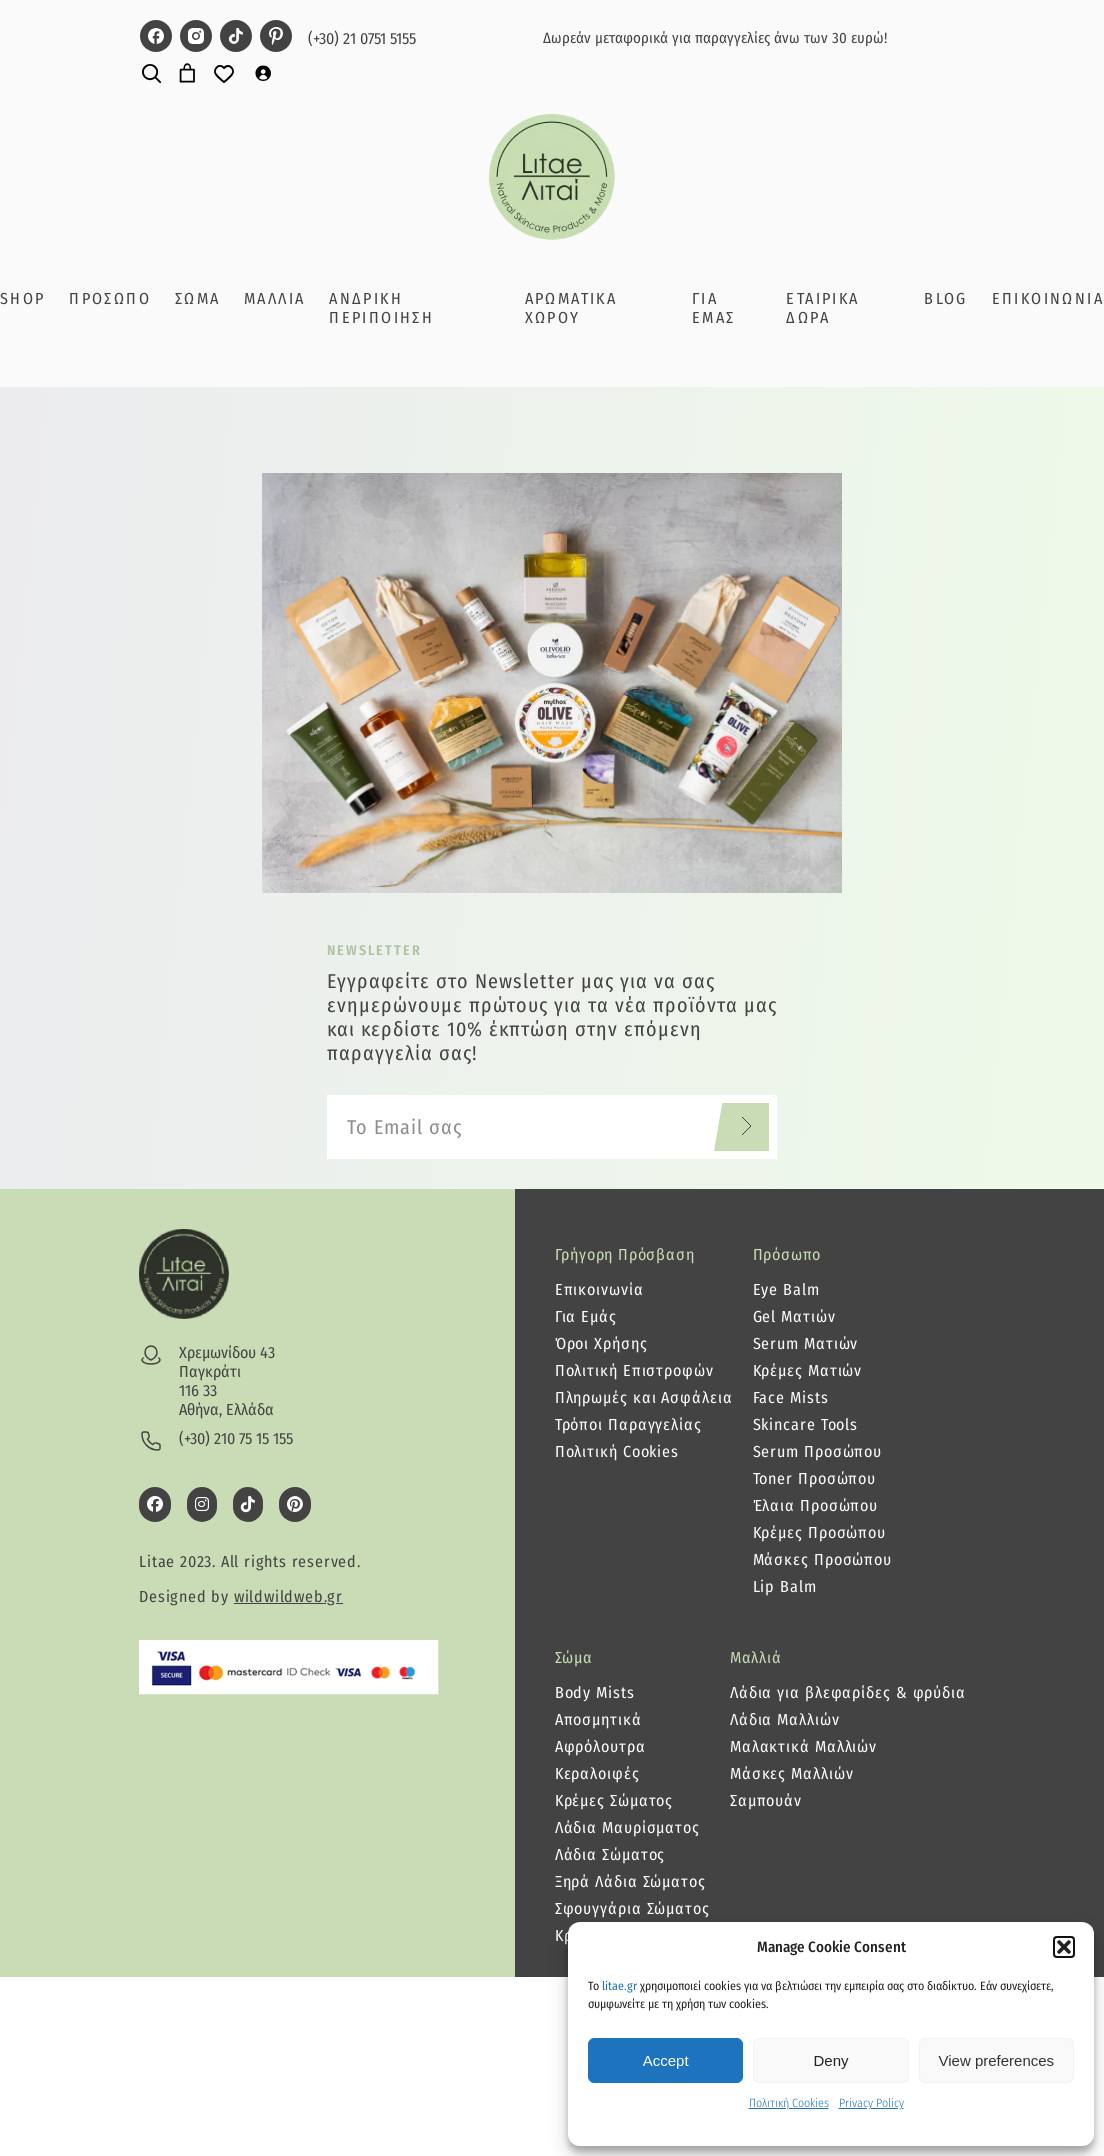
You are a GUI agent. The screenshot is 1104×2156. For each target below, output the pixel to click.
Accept (666, 2060)
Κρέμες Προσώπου (820, 1532)
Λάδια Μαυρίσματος (627, 1827)
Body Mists (595, 1692)
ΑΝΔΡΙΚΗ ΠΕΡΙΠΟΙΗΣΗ (381, 308)
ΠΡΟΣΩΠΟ (110, 298)
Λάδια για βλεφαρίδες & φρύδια (848, 1692)
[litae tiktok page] (236, 38)
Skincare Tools (806, 1424)
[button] (1064, 1947)
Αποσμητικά (598, 1719)
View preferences (997, 2060)
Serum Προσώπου (818, 1451)
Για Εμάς (586, 1316)
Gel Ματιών (794, 1316)
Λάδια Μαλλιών (785, 1719)
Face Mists (791, 1397)
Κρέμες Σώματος (614, 1800)
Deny (830, 2060)
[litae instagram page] (196, 38)
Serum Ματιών (806, 1343)
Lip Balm (785, 1586)
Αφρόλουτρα (600, 1746)
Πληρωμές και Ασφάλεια (644, 1397)
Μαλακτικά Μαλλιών (803, 1746)
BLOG (946, 298)
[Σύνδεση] (263, 73)
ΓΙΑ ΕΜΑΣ (714, 308)
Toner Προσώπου (815, 1478)
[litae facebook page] (156, 38)
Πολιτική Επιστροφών (634, 1370)
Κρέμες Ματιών (808, 1370)
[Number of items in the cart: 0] (187, 73)
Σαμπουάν (766, 1800)
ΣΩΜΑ (198, 298)
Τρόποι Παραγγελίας (628, 1424)
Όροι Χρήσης (601, 1343)
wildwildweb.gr (288, 1596)
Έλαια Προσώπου (816, 1505)
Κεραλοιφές (597, 1773)
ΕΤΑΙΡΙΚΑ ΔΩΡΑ (822, 308)
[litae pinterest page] (276, 38)
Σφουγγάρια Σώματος (632, 1908)
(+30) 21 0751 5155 (362, 38)
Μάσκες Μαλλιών (792, 1773)
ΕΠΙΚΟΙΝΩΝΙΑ (1048, 298)
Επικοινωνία (599, 1289)
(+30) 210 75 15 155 (236, 1438)
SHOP (23, 298)
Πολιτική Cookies (789, 2103)
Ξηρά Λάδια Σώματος (630, 1881)
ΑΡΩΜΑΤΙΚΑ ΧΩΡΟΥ (571, 308)
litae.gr (619, 1986)
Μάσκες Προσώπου (823, 1559)
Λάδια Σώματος (610, 1854)
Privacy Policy (871, 2103)
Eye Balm (786, 1289)
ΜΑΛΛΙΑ (274, 298)
